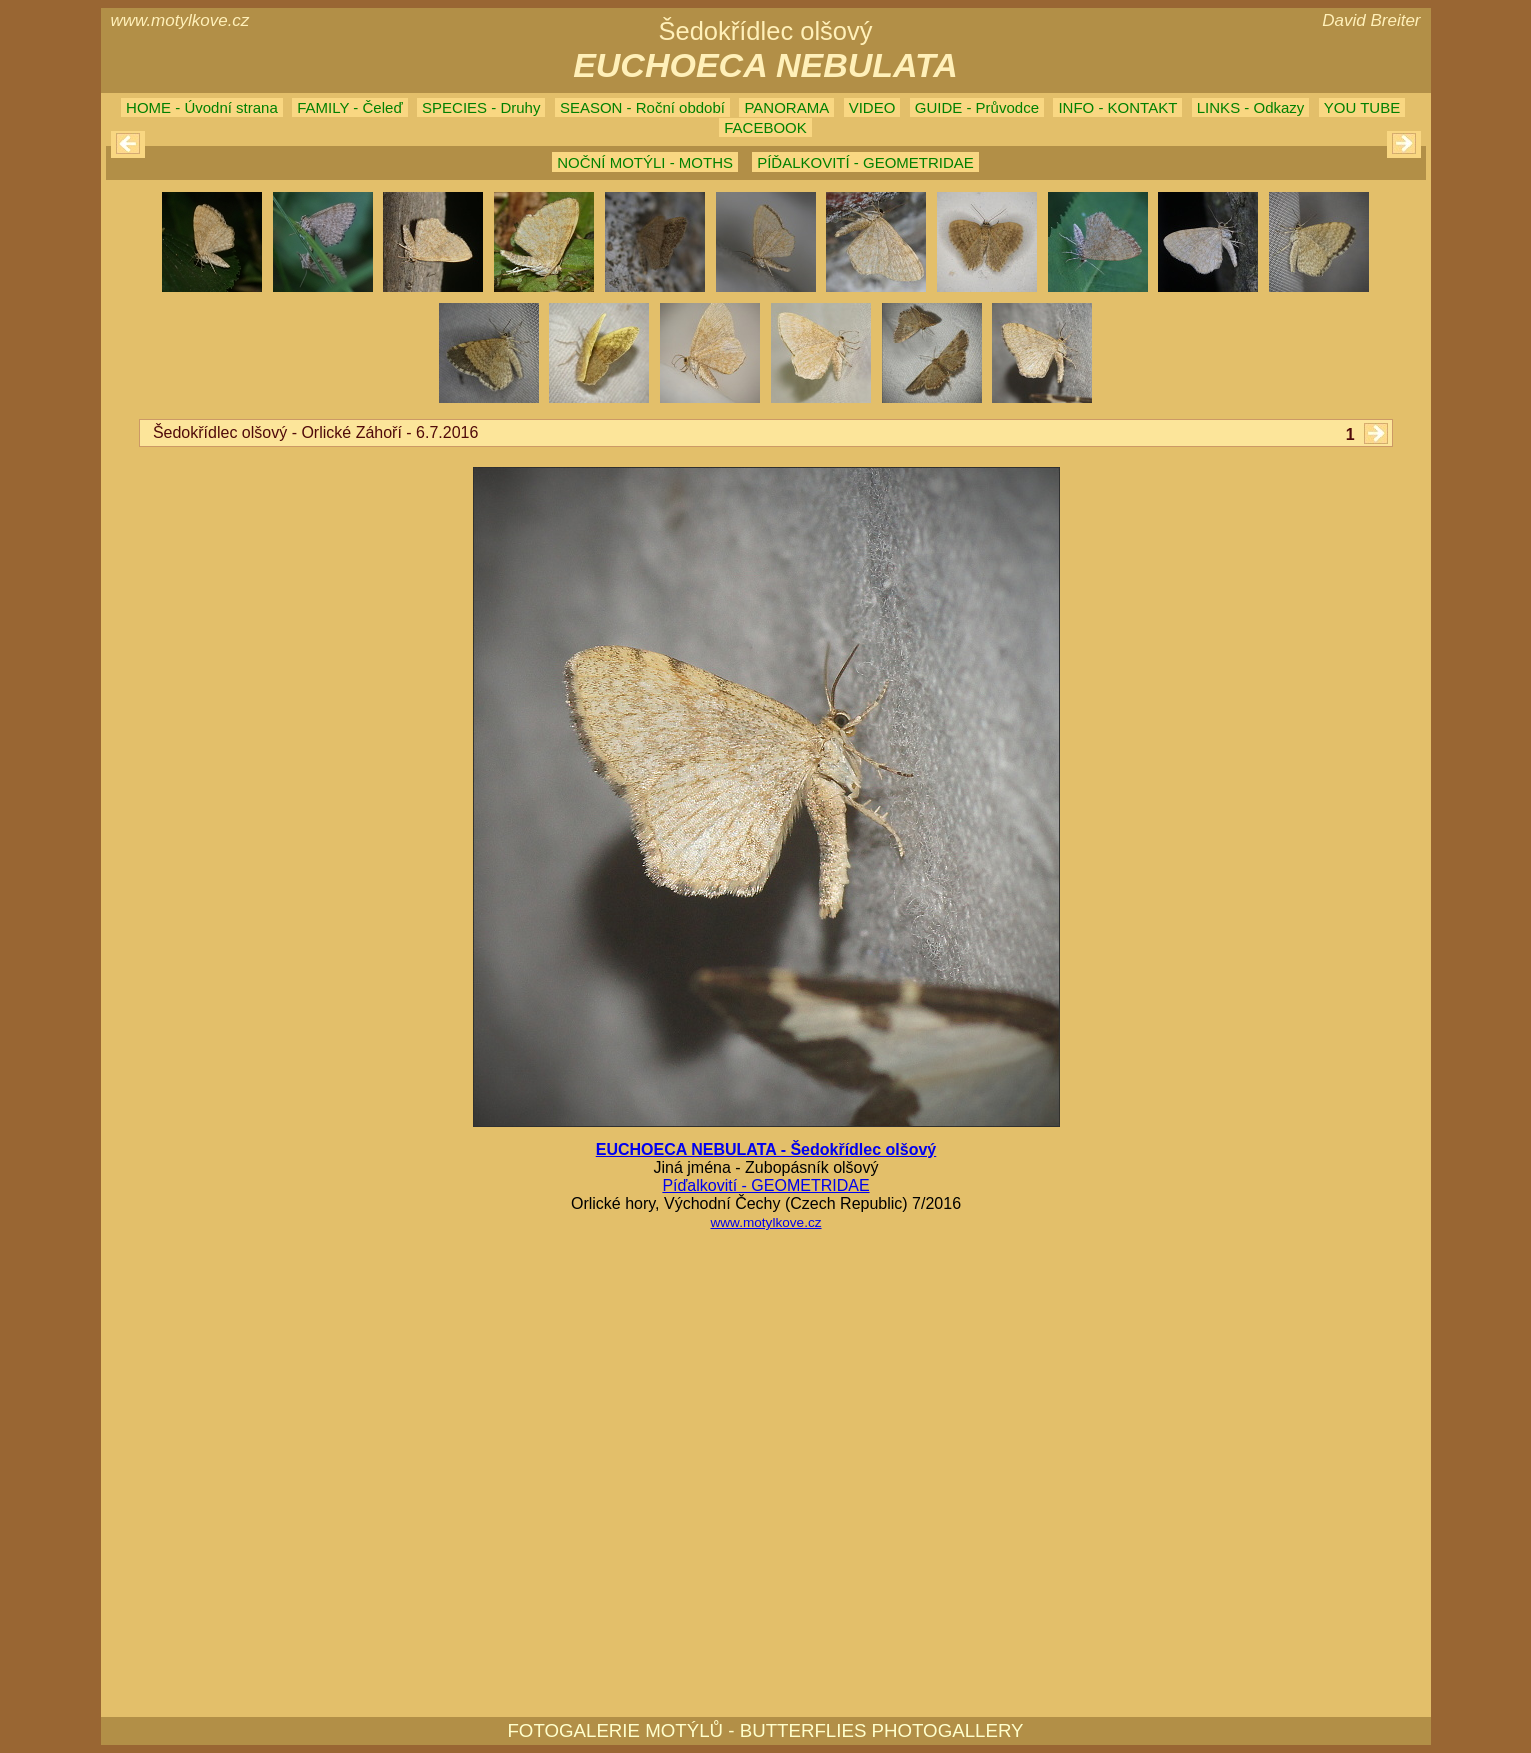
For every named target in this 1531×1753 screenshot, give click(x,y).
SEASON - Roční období (642, 107)
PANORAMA (786, 107)
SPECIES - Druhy (481, 107)
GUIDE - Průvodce (977, 107)
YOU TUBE (1362, 107)
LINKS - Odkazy (1251, 107)
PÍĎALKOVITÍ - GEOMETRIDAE (865, 162)
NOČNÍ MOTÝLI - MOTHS (645, 162)
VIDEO (872, 107)
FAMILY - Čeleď (349, 107)
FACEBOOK (765, 127)
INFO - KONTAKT (1117, 107)
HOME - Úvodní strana (202, 107)
